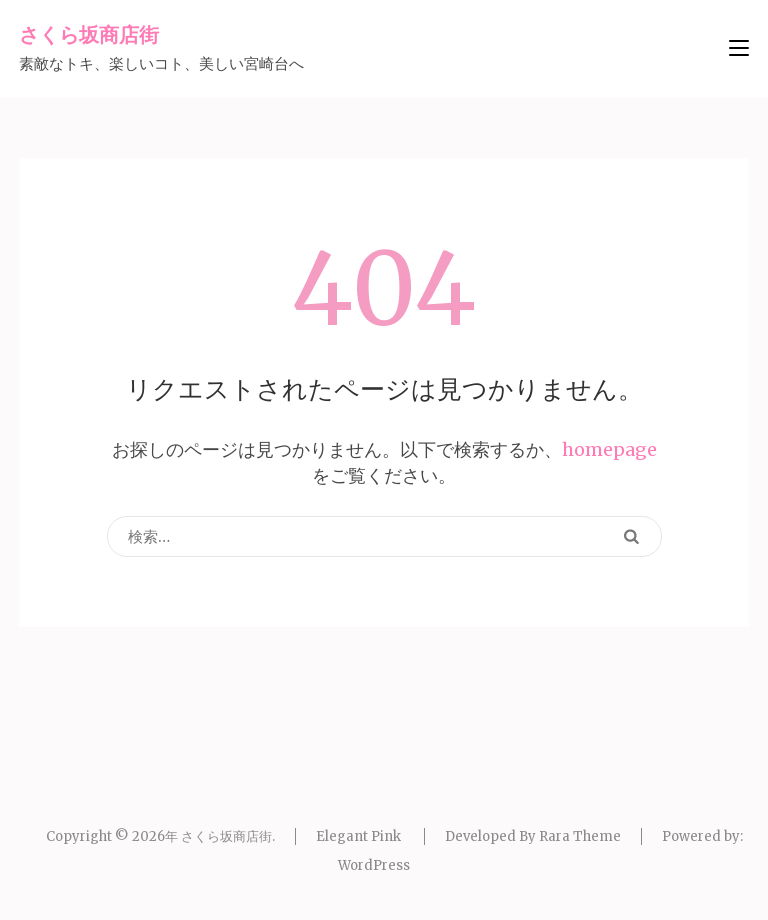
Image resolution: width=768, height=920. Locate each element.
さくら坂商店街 (89, 34)
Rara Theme (580, 836)
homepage (609, 449)
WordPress (374, 865)
